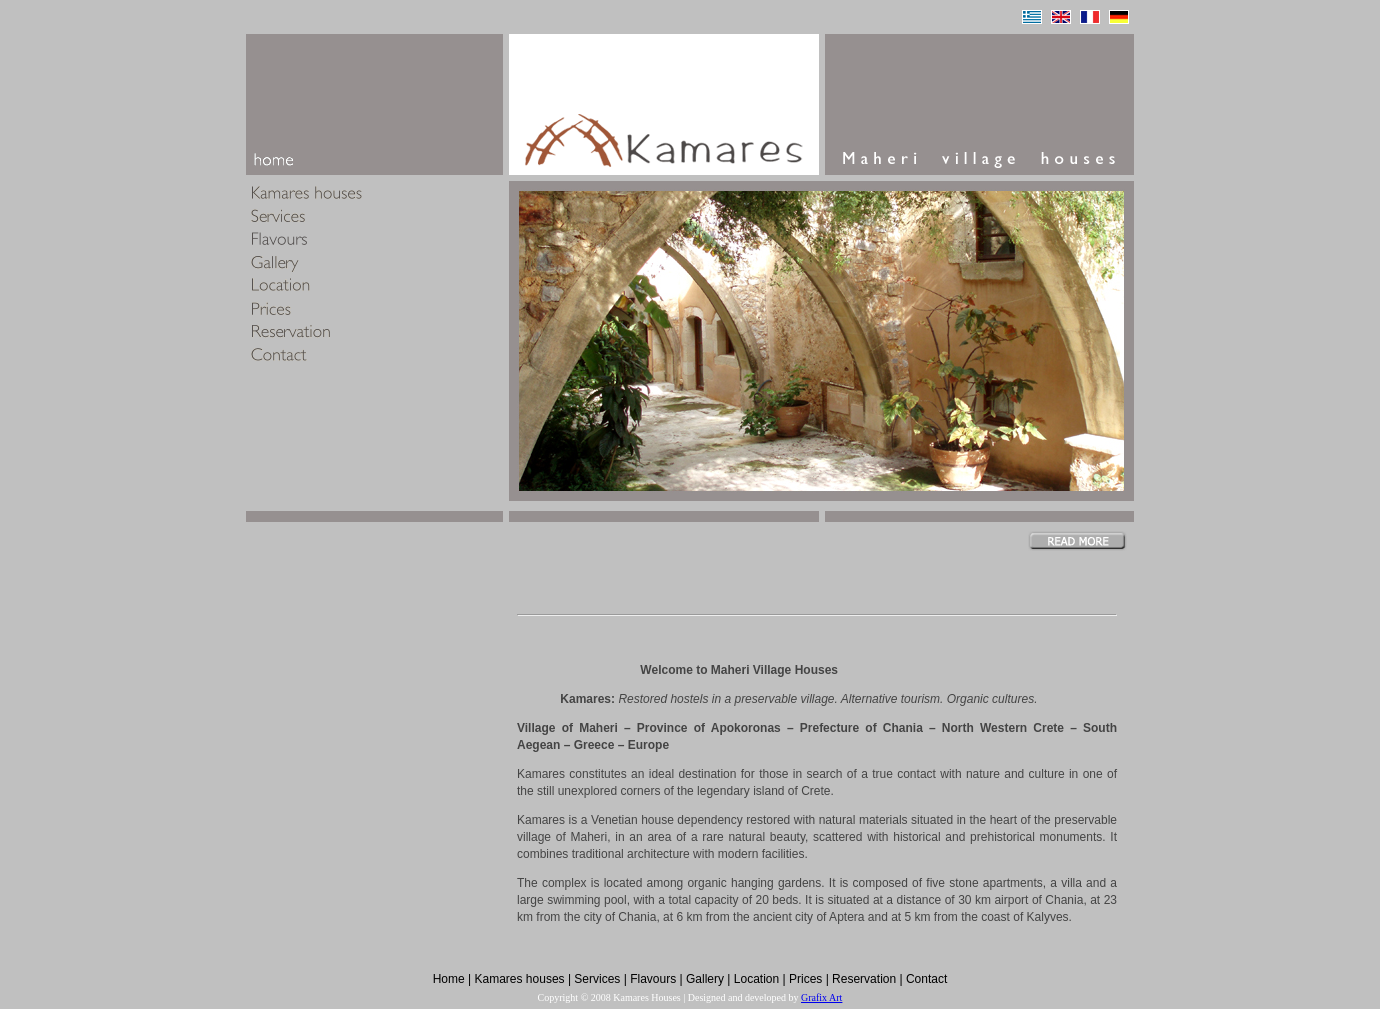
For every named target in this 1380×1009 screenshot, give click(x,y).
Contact (926, 979)
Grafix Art (821, 997)
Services (597, 979)
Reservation (864, 979)
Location (756, 979)
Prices (805, 979)
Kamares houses (520, 979)
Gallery (705, 979)
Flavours (653, 979)
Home (449, 979)
